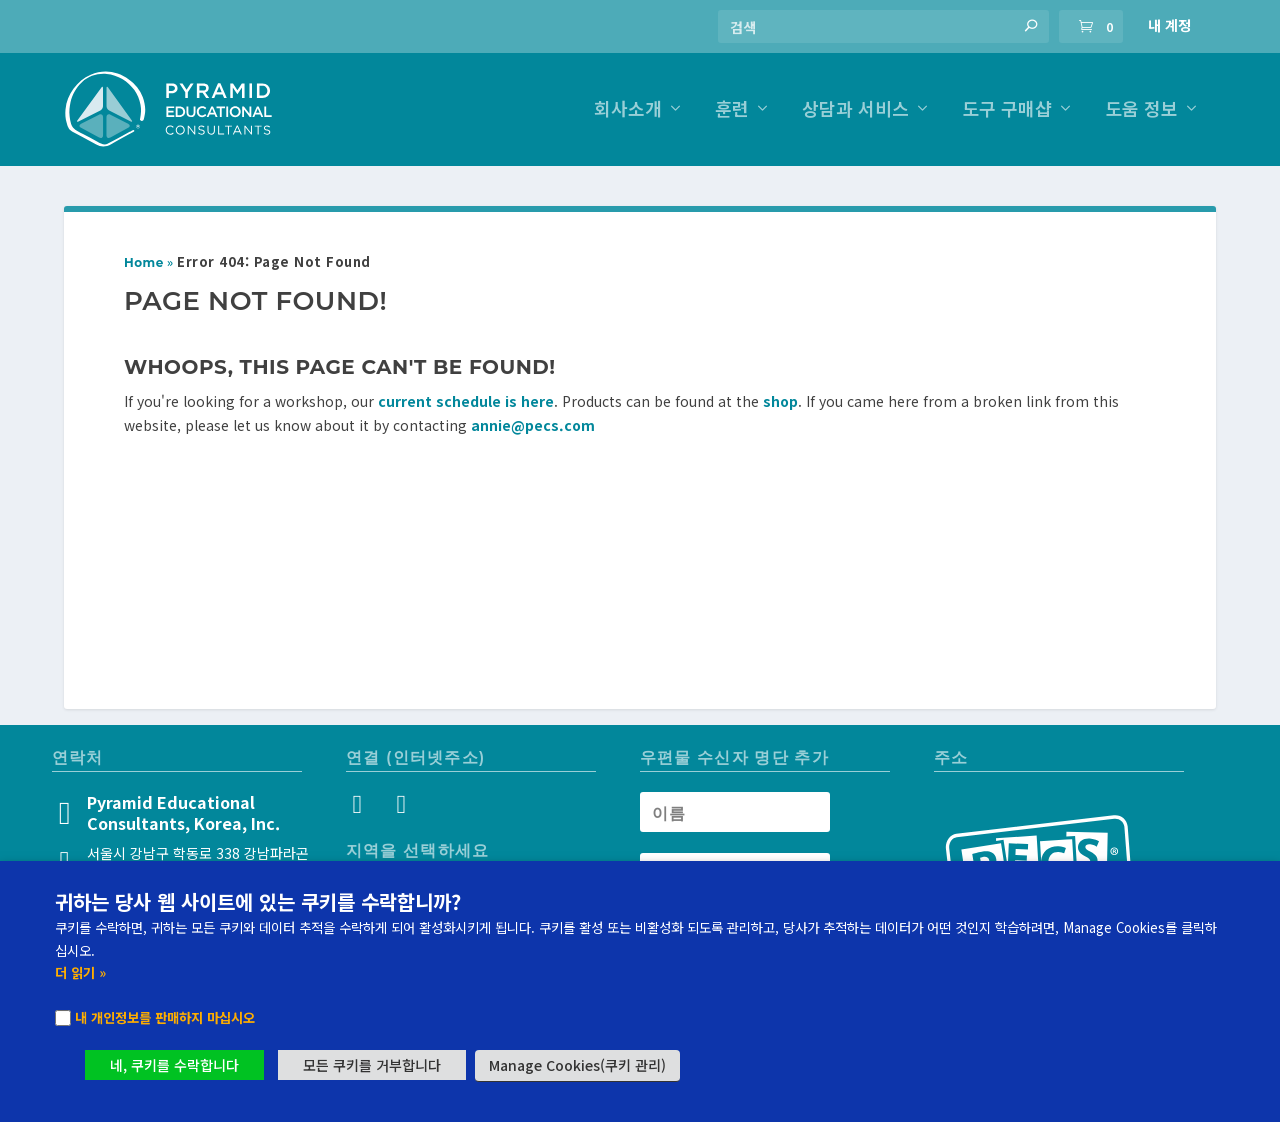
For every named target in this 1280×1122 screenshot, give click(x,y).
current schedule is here (466, 401)
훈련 (732, 110)
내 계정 (1169, 25)
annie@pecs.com (533, 425)
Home (144, 262)
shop (780, 401)
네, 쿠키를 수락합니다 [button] (174, 1065)
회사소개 (628, 110)
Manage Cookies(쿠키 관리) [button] (577, 1065)
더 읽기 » (80, 972)
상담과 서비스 (855, 110)
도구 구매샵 (1007, 110)
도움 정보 (1141, 110)
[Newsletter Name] (735, 812)
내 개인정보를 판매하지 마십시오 (165, 1017)
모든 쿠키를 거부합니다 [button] (372, 1065)
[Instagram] (362, 807)
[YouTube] (399, 807)
